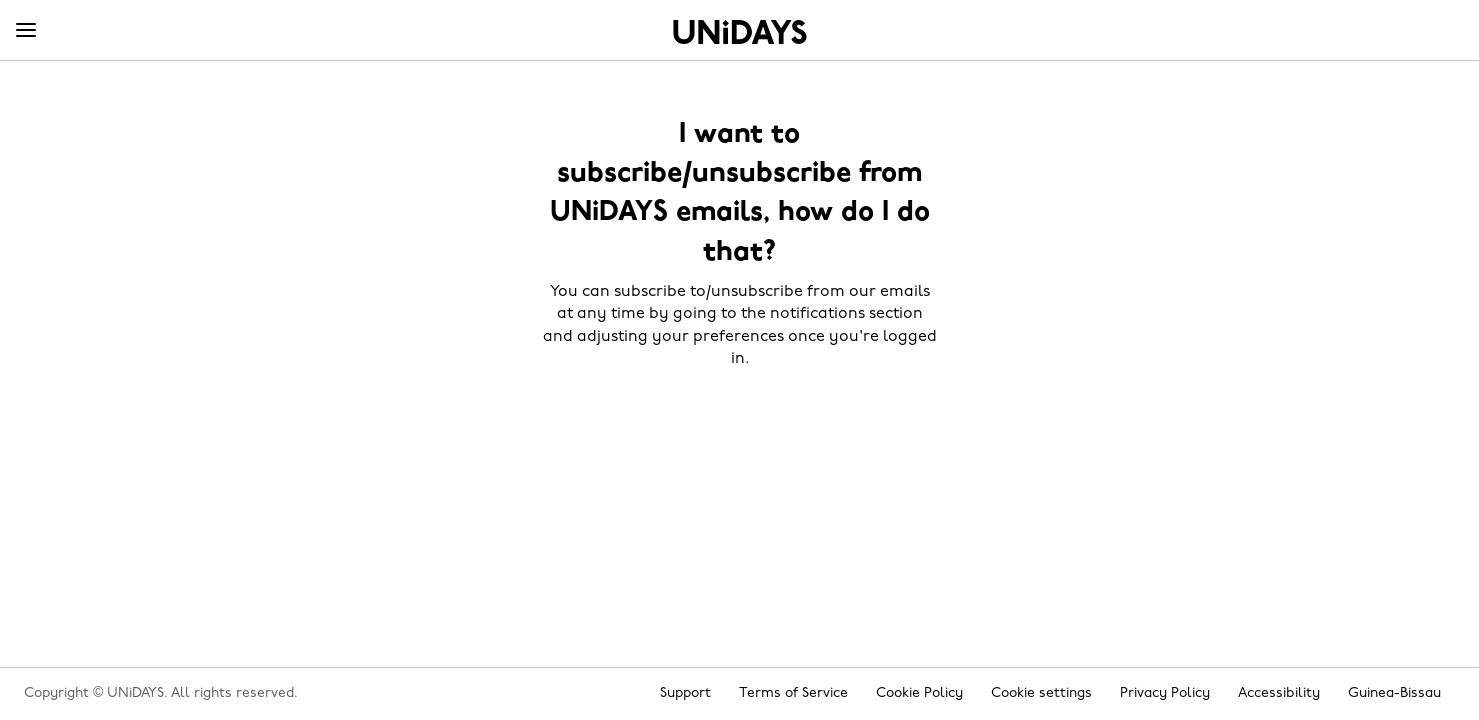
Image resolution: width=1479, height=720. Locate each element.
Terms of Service (793, 693)
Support (685, 693)
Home (740, 32)
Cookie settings (1041, 693)
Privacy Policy (1165, 693)
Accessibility (1279, 693)
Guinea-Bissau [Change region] (1394, 693)
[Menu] (26, 31)
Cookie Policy (919, 693)
